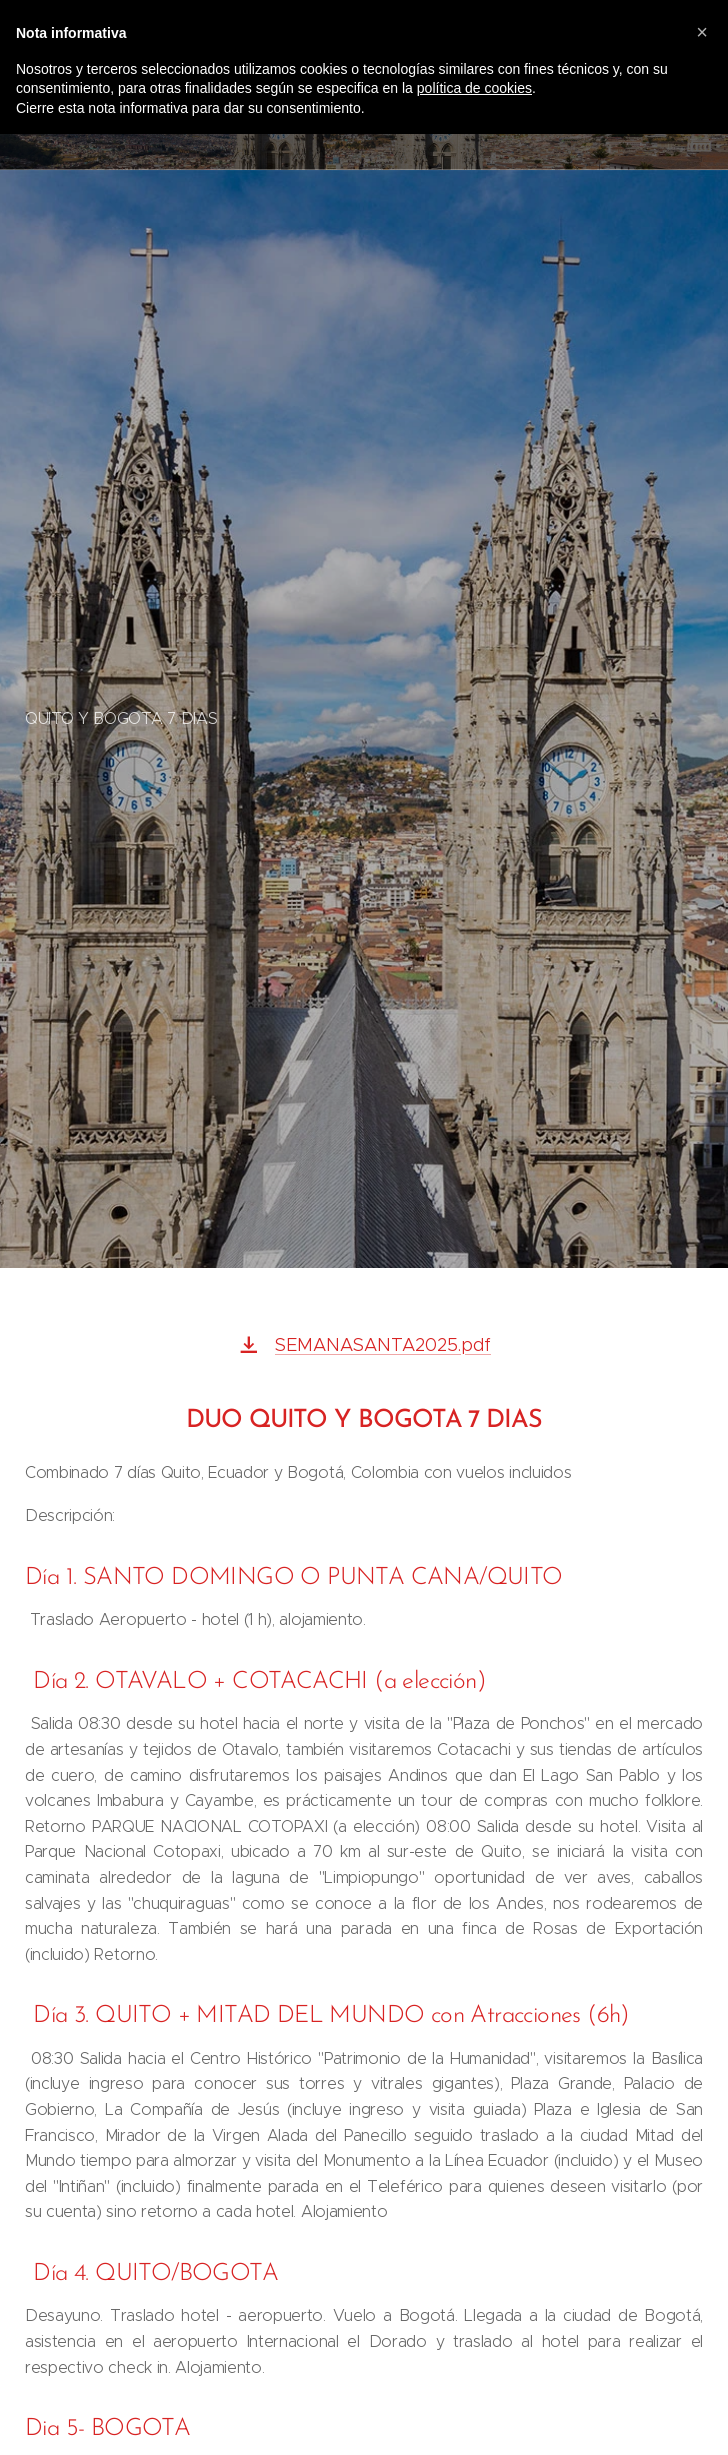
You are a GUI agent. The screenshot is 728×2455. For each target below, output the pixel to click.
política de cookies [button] (474, 88)
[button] (702, 32)
